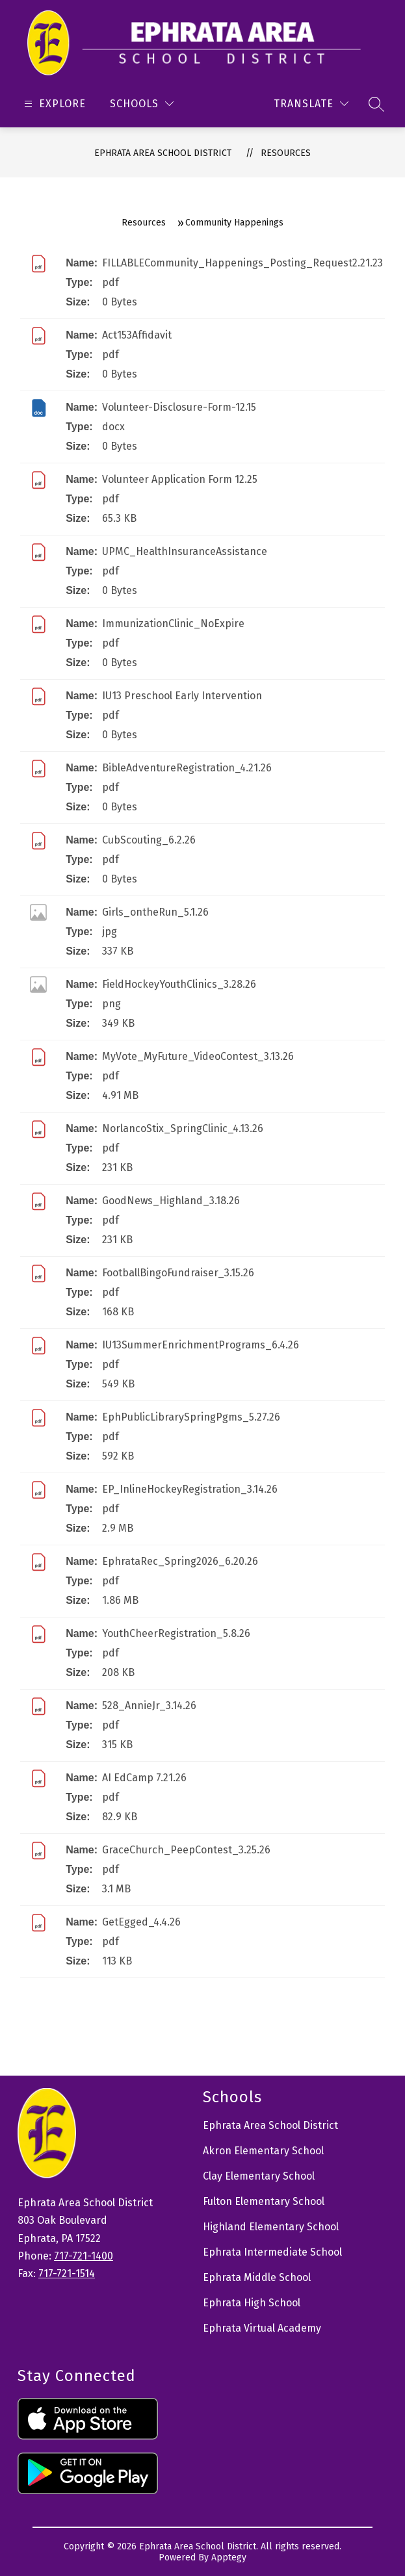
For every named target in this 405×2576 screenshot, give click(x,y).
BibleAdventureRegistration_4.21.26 (187, 768)
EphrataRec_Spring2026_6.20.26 (180, 1561)
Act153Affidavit (137, 335)
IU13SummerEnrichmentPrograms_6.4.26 (200, 1345)
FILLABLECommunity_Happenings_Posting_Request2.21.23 (242, 263)
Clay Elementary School (259, 2176)
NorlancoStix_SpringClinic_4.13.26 (182, 1128)
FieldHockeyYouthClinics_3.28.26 (179, 984)
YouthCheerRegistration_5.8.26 (176, 1633)
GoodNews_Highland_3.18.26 (171, 1200)
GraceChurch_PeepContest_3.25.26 (186, 1850)
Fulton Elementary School (263, 2201)
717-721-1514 (66, 2273)
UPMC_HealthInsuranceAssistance (184, 551)
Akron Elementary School (263, 2151)
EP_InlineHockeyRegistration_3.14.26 (190, 1489)
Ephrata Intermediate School (272, 2252)
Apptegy (228, 2557)
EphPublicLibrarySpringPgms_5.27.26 (191, 1417)
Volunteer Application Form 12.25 (179, 479)
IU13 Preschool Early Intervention (182, 695)
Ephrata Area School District (162, 153)
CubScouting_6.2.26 (149, 840)
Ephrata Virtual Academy (262, 2328)
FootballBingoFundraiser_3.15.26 (178, 1273)
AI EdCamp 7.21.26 (144, 1777)
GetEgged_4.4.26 (141, 1922)
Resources (286, 153)
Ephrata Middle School (257, 2277)
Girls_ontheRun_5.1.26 (155, 912)
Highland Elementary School (271, 2227)
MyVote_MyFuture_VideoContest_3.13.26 (198, 1056)
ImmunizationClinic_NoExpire (173, 623)
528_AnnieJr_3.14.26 (149, 1705)
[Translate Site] (311, 104)
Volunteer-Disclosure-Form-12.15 (179, 407)
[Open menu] (53, 104)
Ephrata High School (251, 2303)
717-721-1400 (83, 2256)
